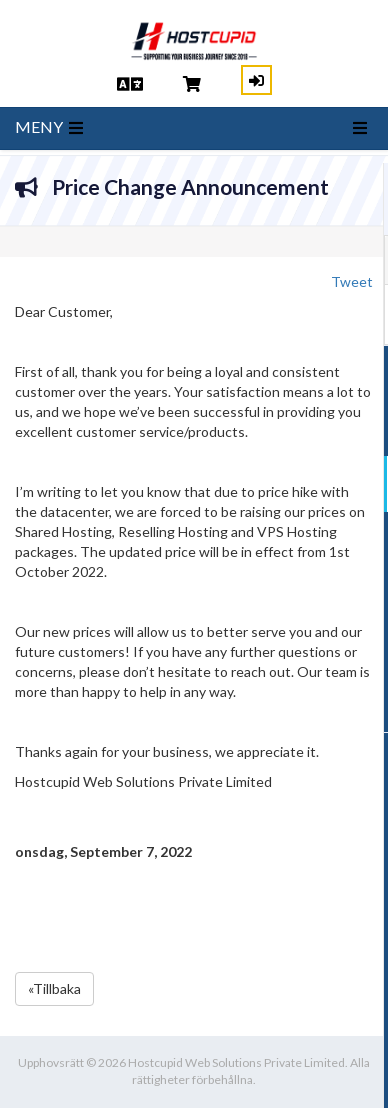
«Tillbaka (54, 988)
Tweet (352, 281)
